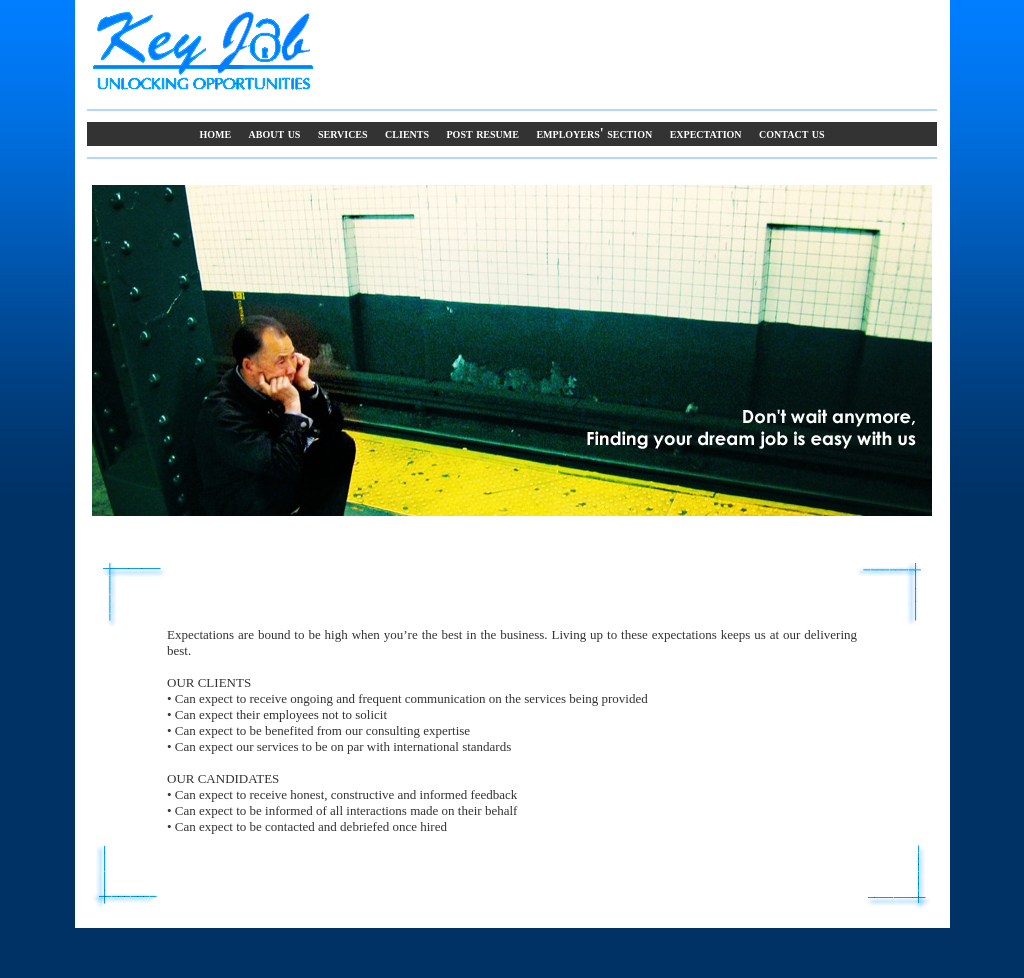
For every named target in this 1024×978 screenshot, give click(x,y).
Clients (407, 133)
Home (215, 133)
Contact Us (792, 133)
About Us (275, 133)
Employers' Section (594, 133)
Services (343, 133)
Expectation (706, 133)
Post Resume (483, 133)
